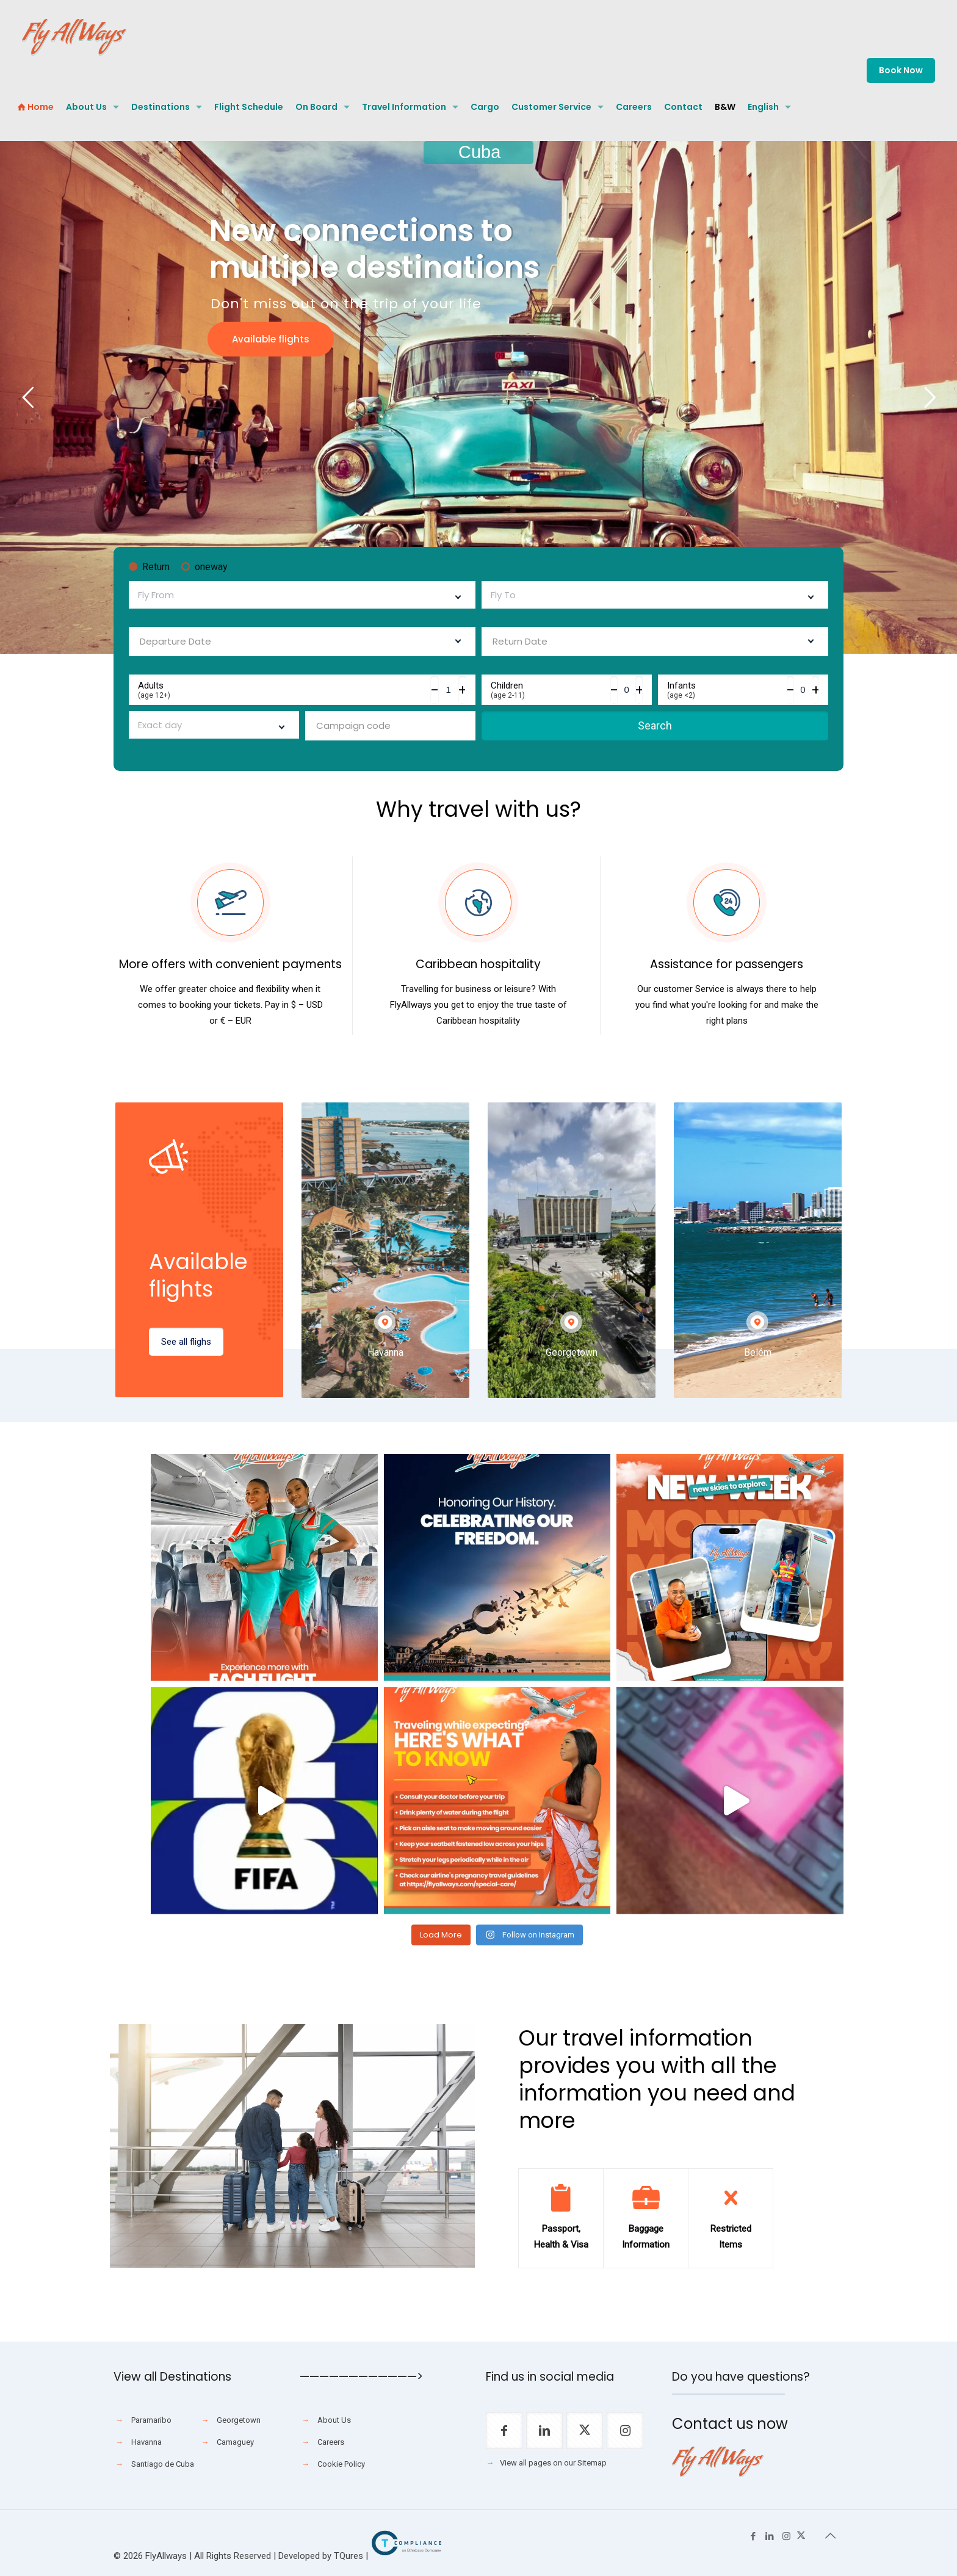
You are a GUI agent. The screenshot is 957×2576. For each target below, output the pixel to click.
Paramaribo (151, 2420)
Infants (727, 690)
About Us (334, 2420)
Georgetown (239, 2420)
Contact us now (730, 2424)
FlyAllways (166, 2555)
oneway (204, 567)
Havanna (146, 2442)
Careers (330, 2442)
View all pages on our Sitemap (553, 2462)
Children (550, 690)
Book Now (901, 70)
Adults (284, 690)
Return (149, 567)
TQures (348, 2555)
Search (655, 725)
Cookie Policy (341, 2464)
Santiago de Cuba (162, 2464)
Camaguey (235, 2442)
